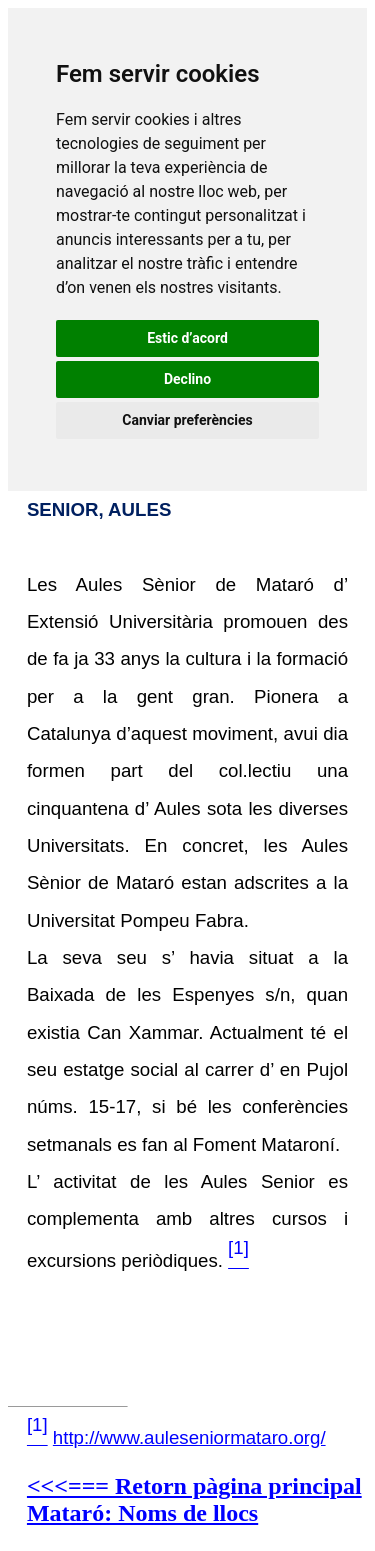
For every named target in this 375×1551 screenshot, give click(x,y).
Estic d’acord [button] (187, 338)
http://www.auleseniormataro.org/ (189, 1437)
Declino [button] (187, 379)
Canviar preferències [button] (187, 420)
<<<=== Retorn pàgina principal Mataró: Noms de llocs (194, 1499)
